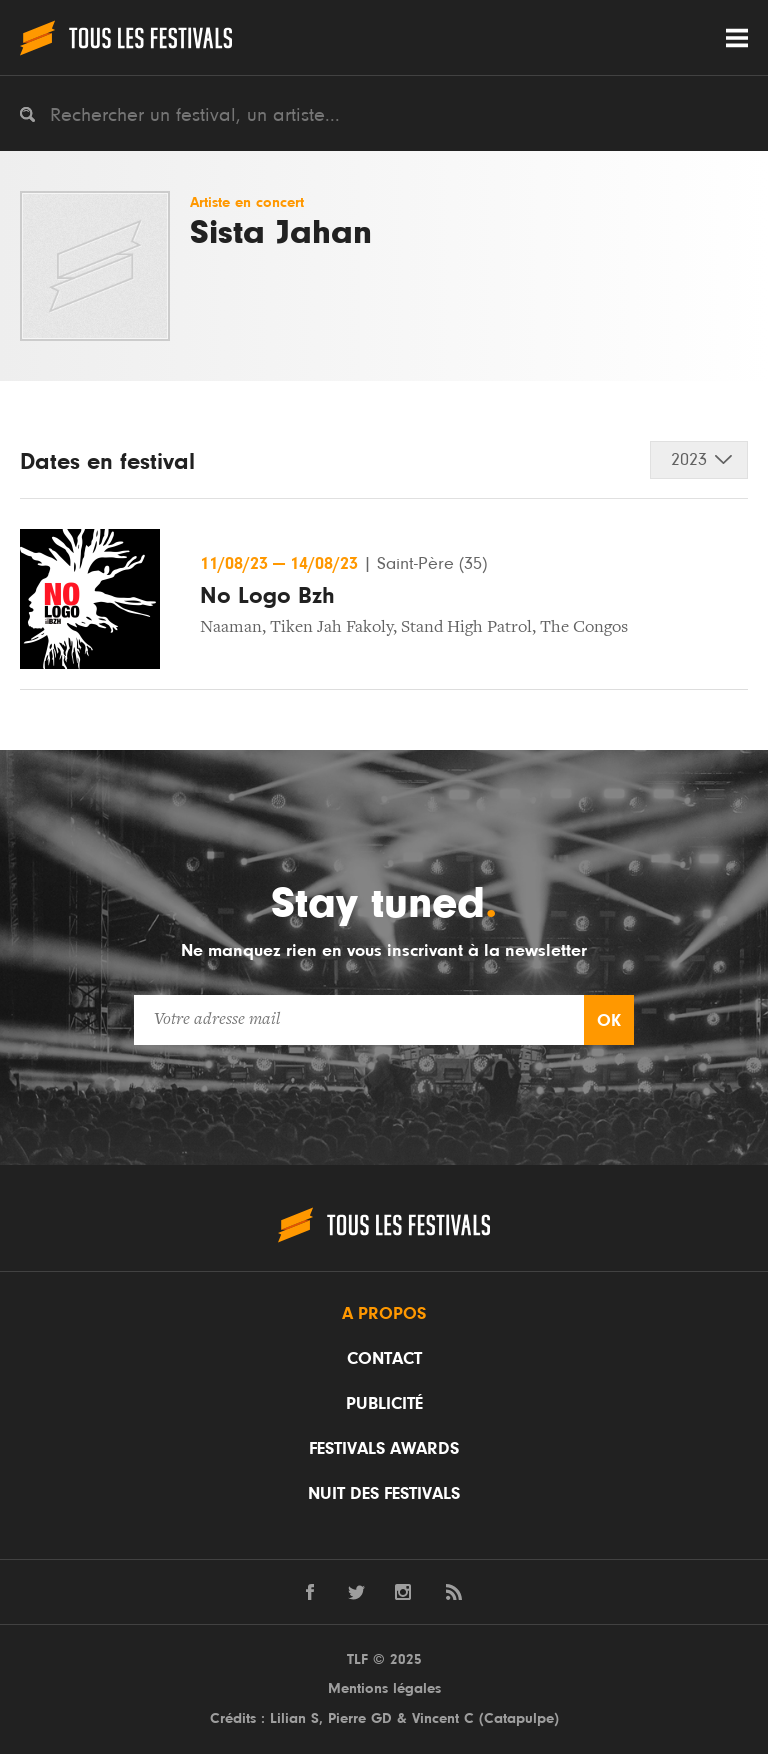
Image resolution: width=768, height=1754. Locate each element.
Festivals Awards (384, 1449)
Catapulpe (519, 1718)
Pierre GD (360, 1718)
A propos (384, 1314)
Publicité (384, 1404)
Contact (384, 1359)
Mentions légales (384, 1688)
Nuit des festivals (384, 1494)
